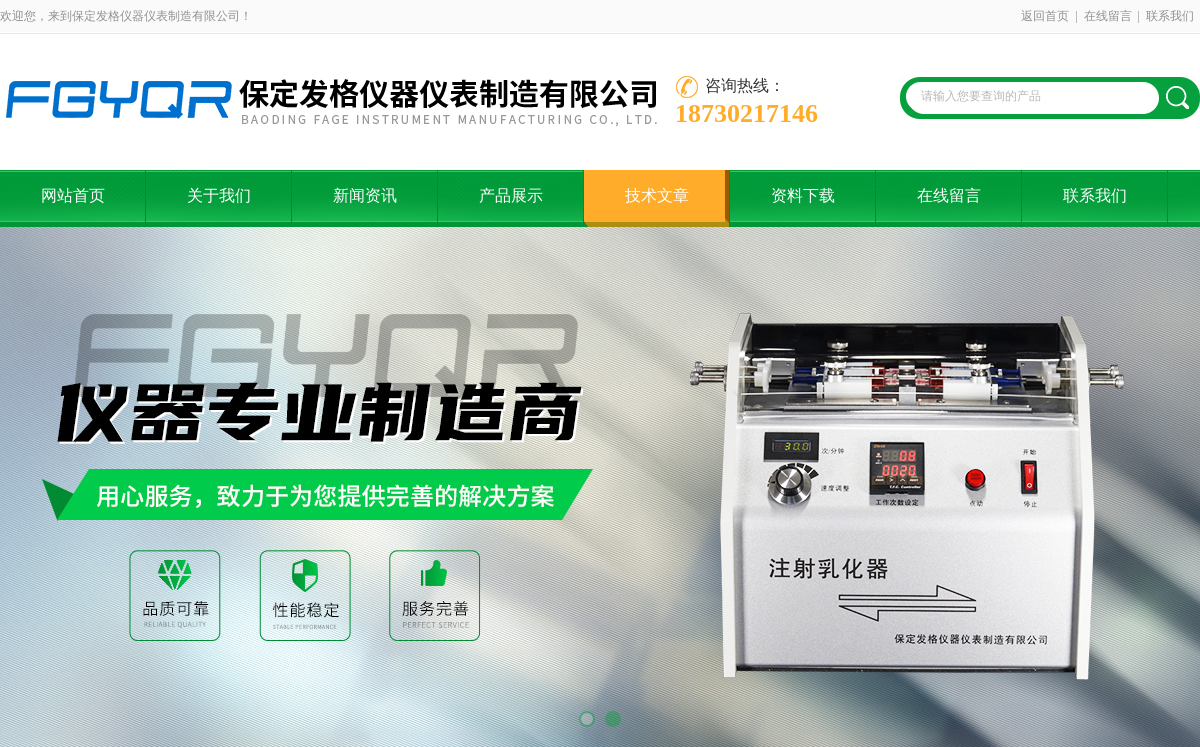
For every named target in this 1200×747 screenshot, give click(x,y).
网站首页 (73, 195)
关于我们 (219, 195)
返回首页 (1045, 16)
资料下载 (803, 195)
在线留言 (1108, 16)
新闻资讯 (365, 195)
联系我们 (1170, 16)
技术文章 (657, 195)
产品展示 (511, 195)
